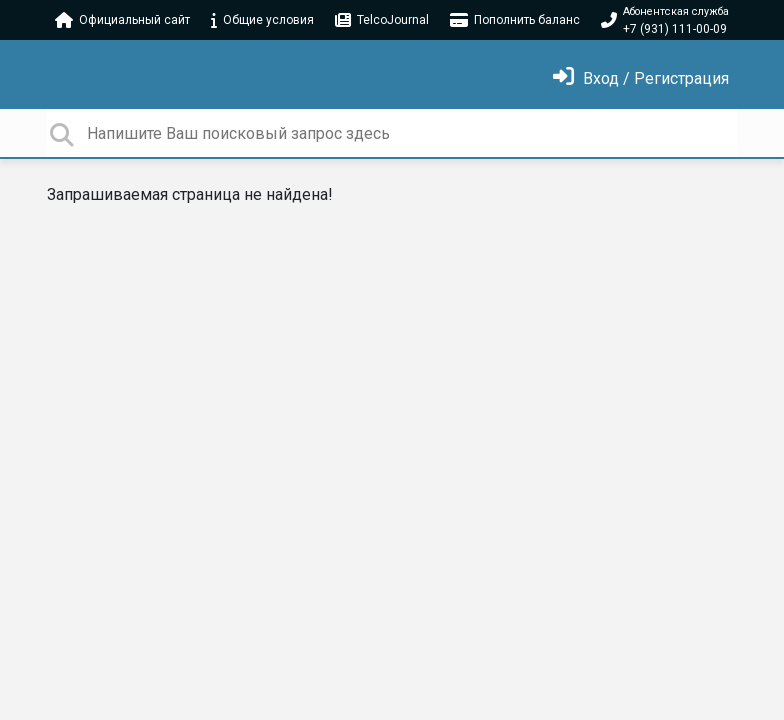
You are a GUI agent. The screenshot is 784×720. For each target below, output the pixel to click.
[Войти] (641, 78)
